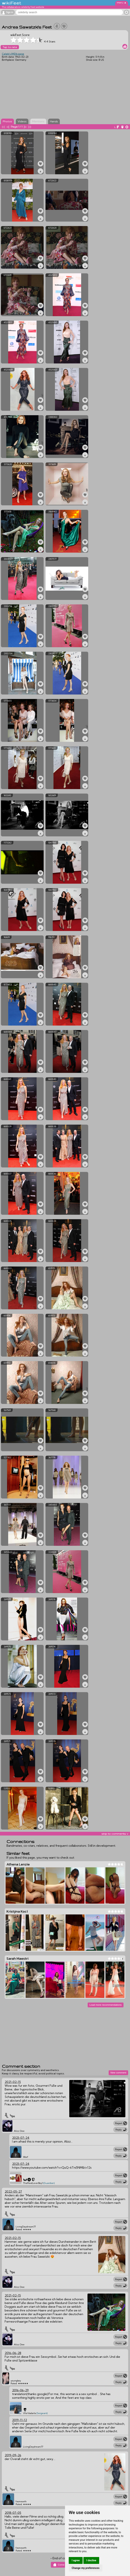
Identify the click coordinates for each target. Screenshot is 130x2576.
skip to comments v (114, 1833)
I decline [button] (91, 2560)
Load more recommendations (106, 2004)
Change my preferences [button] (85, 2568)
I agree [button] (76, 2560)
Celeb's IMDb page (13, 53)
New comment (118, 2072)
